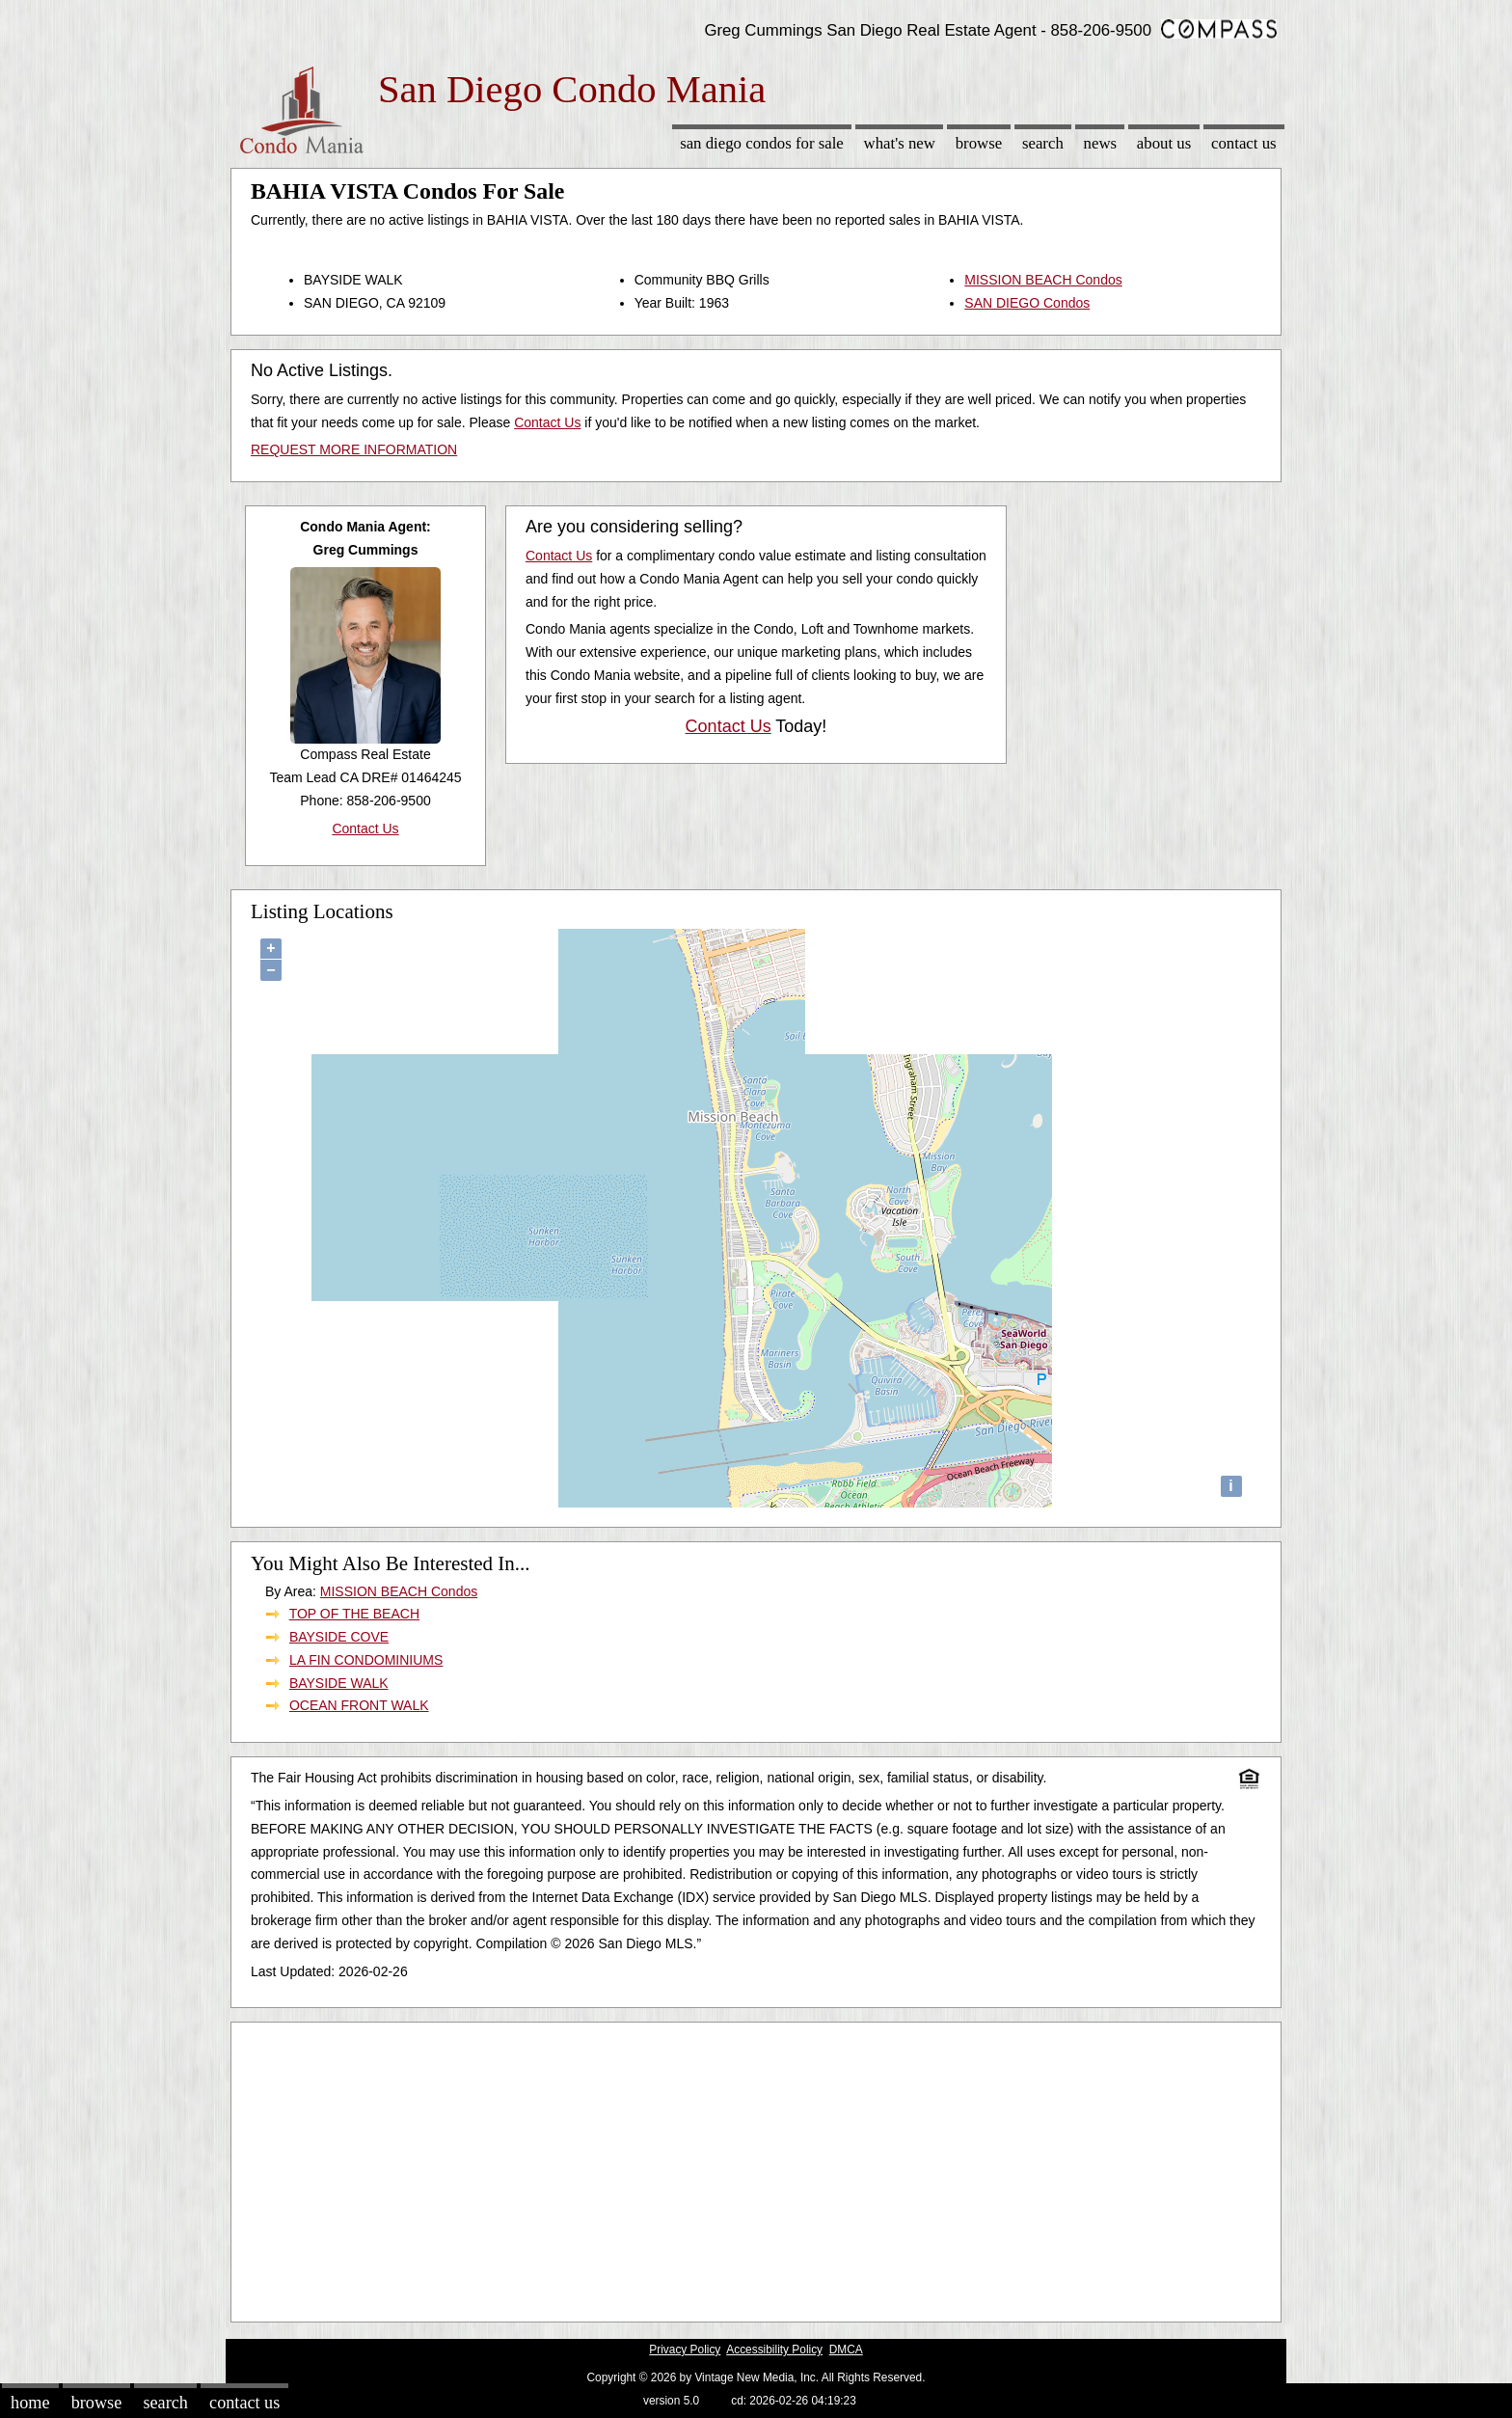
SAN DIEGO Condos (1027, 303)
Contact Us (1244, 143)
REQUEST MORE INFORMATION (354, 449)
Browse (979, 143)
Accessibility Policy (774, 2349)
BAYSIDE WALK (339, 1683)
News (1101, 143)
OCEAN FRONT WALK (359, 1705)
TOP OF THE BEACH (354, 1613)
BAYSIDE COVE (339, 1636)
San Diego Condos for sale (762, 143)
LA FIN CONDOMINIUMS (366, 1660)
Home (30, 2402)
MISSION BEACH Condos (1042, 279)
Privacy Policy (684, 2349)
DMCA (846, 2349)
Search (1043, 143)
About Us (1164, 143)
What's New (899, 143)
